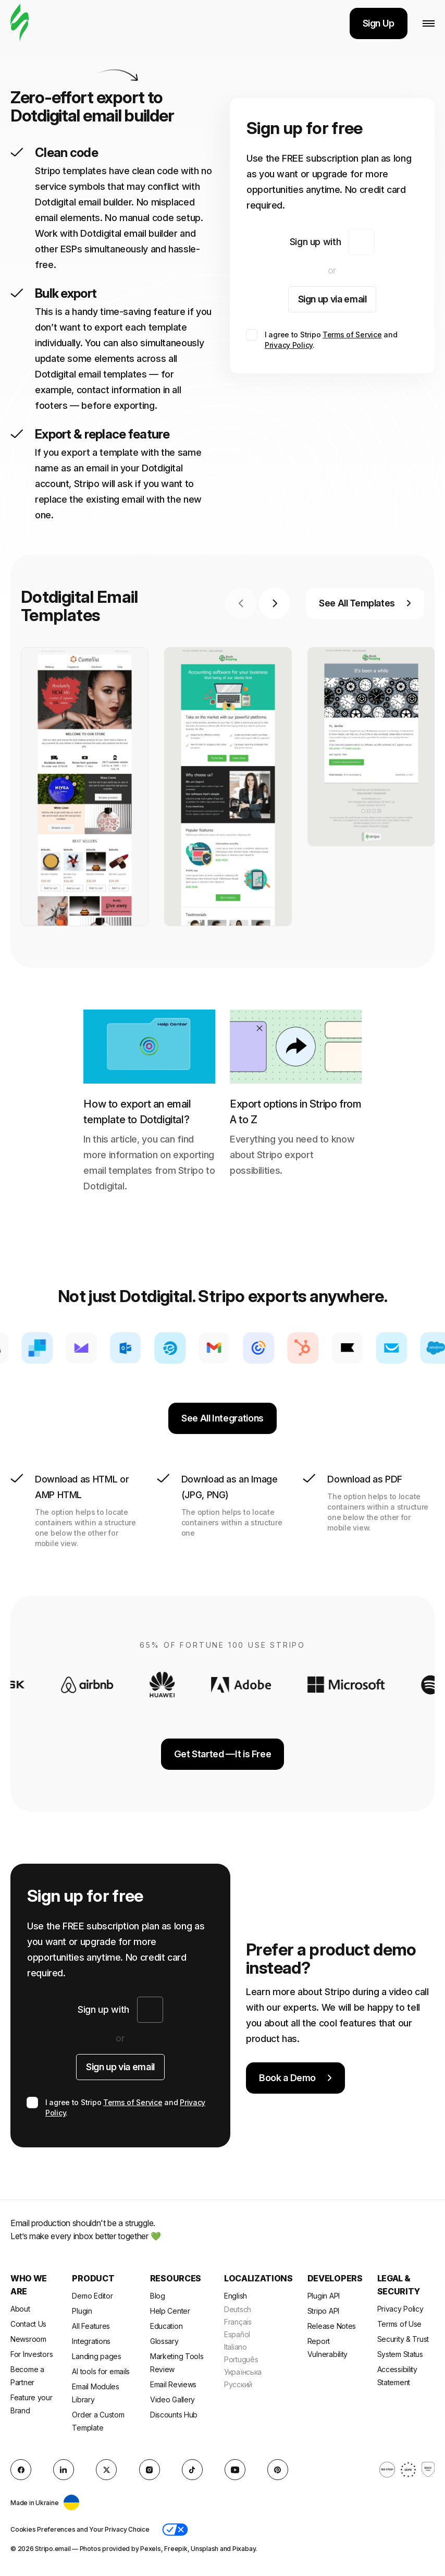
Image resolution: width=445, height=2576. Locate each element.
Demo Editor (92, 2295)
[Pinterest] (277, 2469)
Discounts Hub (173, 2414)
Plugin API (323, 2295)
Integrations (91, 2341)
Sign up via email (332, 299)
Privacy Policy (289, 345)
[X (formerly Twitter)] (106, 2469)
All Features (91, 2326)
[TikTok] (192, 2469)
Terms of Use (399, 2323)
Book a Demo (295, 2077)
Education (166, 2326)
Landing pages (96, 2356)
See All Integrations (222, 1418)
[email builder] (19, 23)
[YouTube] (235, 2469)
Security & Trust (403, 2339)
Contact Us (28, 2323)
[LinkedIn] (63, 2469)
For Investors (31, 2354)
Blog (157, 2295)
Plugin (82, 2310)
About (20, 2308)
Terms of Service (352, 334)
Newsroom (28, 2339)
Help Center (170, 2310)
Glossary (164, 2341)
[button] (175, 2529)
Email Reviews (173, 2384)
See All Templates (365, 603)
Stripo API (323, 2310)
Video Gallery (172, 2399)
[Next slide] (274, 603)
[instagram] (149, 2469)
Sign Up (378, 23)
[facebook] (20, 2469)
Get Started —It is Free (222, 1753)
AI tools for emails (101, 2371)
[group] (85, 786)
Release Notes (331, 2326)
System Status (400, 2354)
